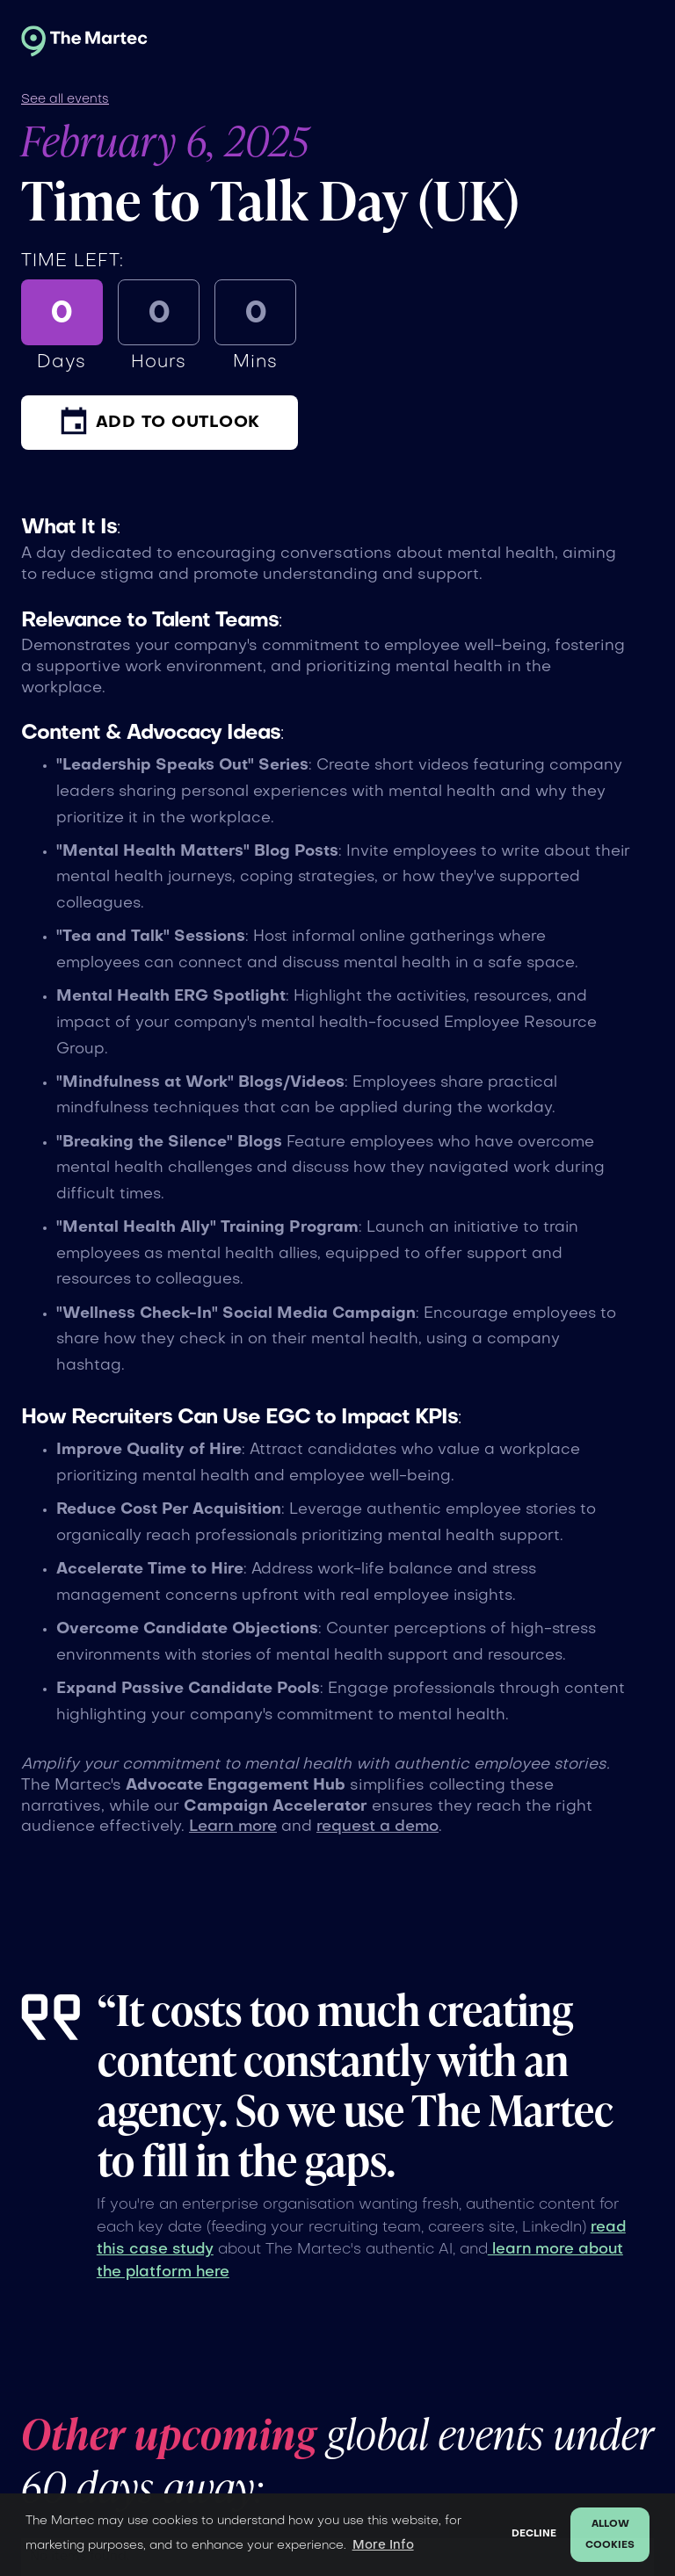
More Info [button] (383, 2545)
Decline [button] (534, 2534)
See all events (65, 99)
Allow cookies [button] (610, 2535)
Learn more (233, 1827)
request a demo (377, 1827)
